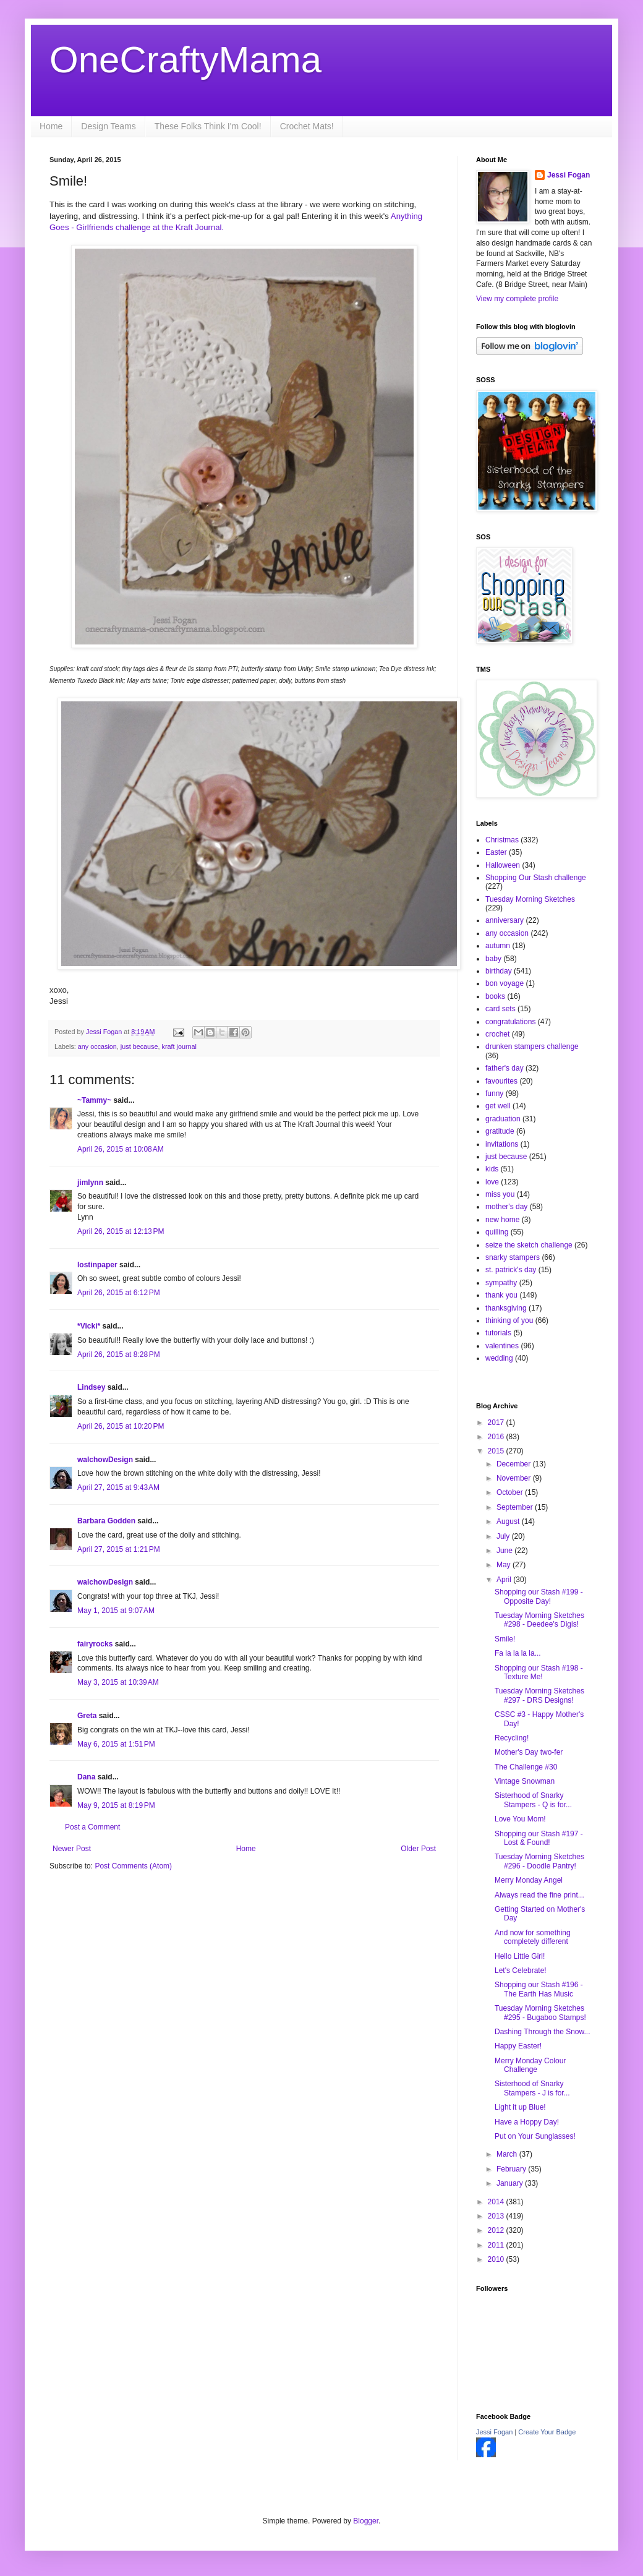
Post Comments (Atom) (133, 1866)
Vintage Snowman (525, 1781)
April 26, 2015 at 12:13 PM (120, 1231)
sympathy (501, 1282)
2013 (497, 2216)
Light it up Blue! (520, 2107)
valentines (502, 1345)
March (507, 2154)
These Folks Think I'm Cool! (208, 126)
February (512, 2169)
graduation (503, 1119)
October (510, 1492)
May (504, 1564)
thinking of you (509, 1320)
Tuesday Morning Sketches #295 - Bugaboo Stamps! (540, 2012)
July (504, 1536)
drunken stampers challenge (532, 1046)
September (515, 1507)
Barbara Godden (106, 1521)
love (492, 1182)
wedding (499, 1358)
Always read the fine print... (539, 1895)
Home (51, 126)
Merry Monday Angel (529, 1880)
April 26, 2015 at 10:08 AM (120, 1149)
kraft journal (178, 1046)
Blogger (365, 2521)
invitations (501, 1144)
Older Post (418, 1848)
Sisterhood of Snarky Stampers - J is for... (532, 2088)
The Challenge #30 (526, 1767)
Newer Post (72, 1848)
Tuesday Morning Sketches (530, 899)
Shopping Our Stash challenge (535, 877)
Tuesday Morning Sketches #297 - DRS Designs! (539, 1695)
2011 (497, 2245)
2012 (497, 2230)
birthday (498, 971)
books (495, 996)
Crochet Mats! (307, 126)
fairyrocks (95, 1644)
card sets (500, 1008)
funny (494, 1093)
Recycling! (512, 1738)
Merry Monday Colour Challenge (530, 2065)
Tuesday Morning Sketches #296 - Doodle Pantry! (539, 1861)
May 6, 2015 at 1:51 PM (116, 1744)
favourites (501, 1081)
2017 (497, 1422)
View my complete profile (517, 298)
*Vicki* (88, 1326)
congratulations (510, 1021)
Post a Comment (92, 1827)
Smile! (505, 1639)
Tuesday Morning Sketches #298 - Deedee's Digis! (539, 1619)
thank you (501, 1295)
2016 (497, 1436)
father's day (504, 1068)
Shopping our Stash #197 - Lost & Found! (539, 1838)
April (504, 1579)
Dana (86, 1777)
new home (502, 1219)
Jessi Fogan (568, 175)
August (509, 1521)
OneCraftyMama (185, 59)
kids (491, 1169)
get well (498, 1106)
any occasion (97, 1046)
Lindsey (91, 1387)
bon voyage (504, 983)
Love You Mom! (520, 1819)
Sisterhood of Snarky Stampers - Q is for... (533, 1799)
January (510, 2183)
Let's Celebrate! (521, 1970)
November (514, 1478)
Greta (86, 1715)
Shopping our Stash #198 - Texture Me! (539, 1672)
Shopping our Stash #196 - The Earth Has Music (539, 1989)
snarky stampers (512, 1257)
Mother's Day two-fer (529, 1752)
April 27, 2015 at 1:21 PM (118, 1549)
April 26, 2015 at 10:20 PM (120, 1426)
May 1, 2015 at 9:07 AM (116, 1610)
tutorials (498, 1333)
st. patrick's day (510, 1269)
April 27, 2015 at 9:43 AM (118, 1487)
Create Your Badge (547, 2432)
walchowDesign (105, 1459)
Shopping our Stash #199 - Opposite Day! (539, 1596)
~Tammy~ (94, 1100)
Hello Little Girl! (520, 1956)
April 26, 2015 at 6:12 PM (118, 1292)
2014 (497, 2201)
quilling (496, 1232)
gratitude (499, 1131)
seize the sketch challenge (529, 1245)
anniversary (504, 920)
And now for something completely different (533, 1937)
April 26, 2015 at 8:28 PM (118, 1354)
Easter (496, 852)
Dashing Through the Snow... (542, 2031)
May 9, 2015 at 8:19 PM (116, 1805)
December (514, 1464)
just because (139, 1046)
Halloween (502, 865)
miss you (499, 1194)
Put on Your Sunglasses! (535, 2136)
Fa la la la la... (518, 1653)
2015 (497, 1451)
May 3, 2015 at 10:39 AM (118, 1682)
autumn (497, 945)
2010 (497, 2259)
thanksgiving (506, 1308)
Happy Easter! (518, 2046)
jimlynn (90, 1182)
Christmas (502, 840)
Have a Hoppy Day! (527, 2122)
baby (493, 958)
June (505, 1550)
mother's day (506, 1206)
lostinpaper (97, 1264)
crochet (497, 1034)
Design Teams (108, 126)
